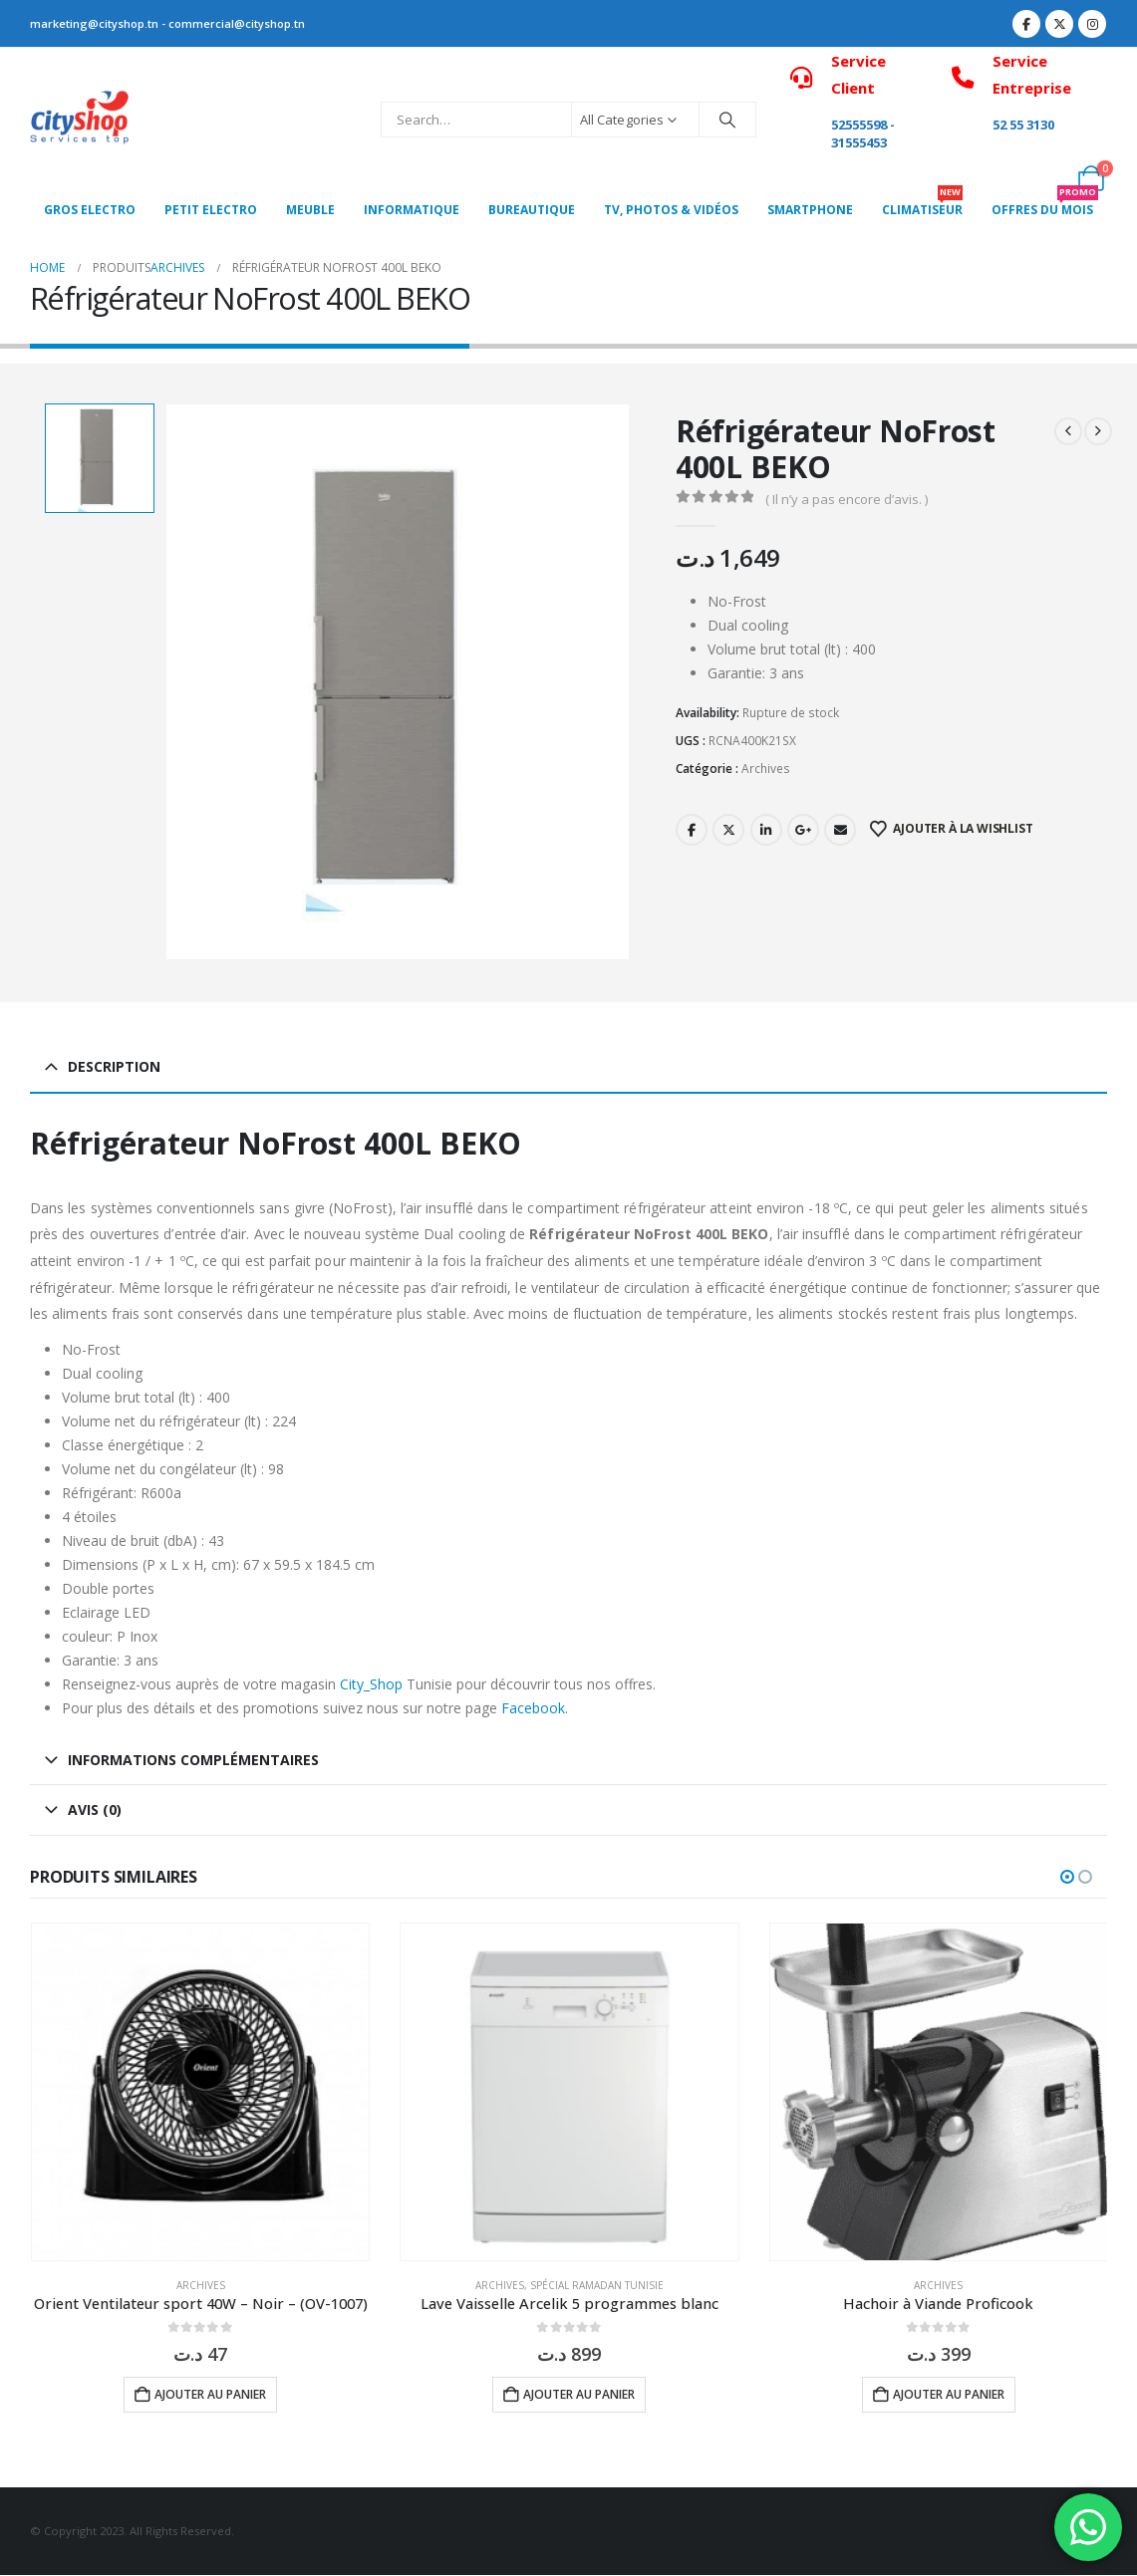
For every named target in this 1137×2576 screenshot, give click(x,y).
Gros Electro (90, 209)
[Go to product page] (200, 2092)
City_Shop (371, 1683)
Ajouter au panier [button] (210, 2394)
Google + (803, 830)
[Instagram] (1092, 24)
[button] (1067, 1877)
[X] (1059, 24)
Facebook (692, 830)
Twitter (728, 830)
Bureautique (531, 209)
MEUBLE (310, 209)
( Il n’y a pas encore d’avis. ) (846, 499)
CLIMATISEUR (922, 204)
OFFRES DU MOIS (1045, 204)
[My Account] (1046, 178)
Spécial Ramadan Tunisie (597, 2285)
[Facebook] (1026, 24)
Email (840, 830)
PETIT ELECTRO (210, 209)
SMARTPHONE (810, 209)
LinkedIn (766, 830)
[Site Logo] (80, 120)
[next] (1098, 431)
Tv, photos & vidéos (671, 209)
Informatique (411, 209)
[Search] (727, 119)
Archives (765, 768)
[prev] (1068, 431)
